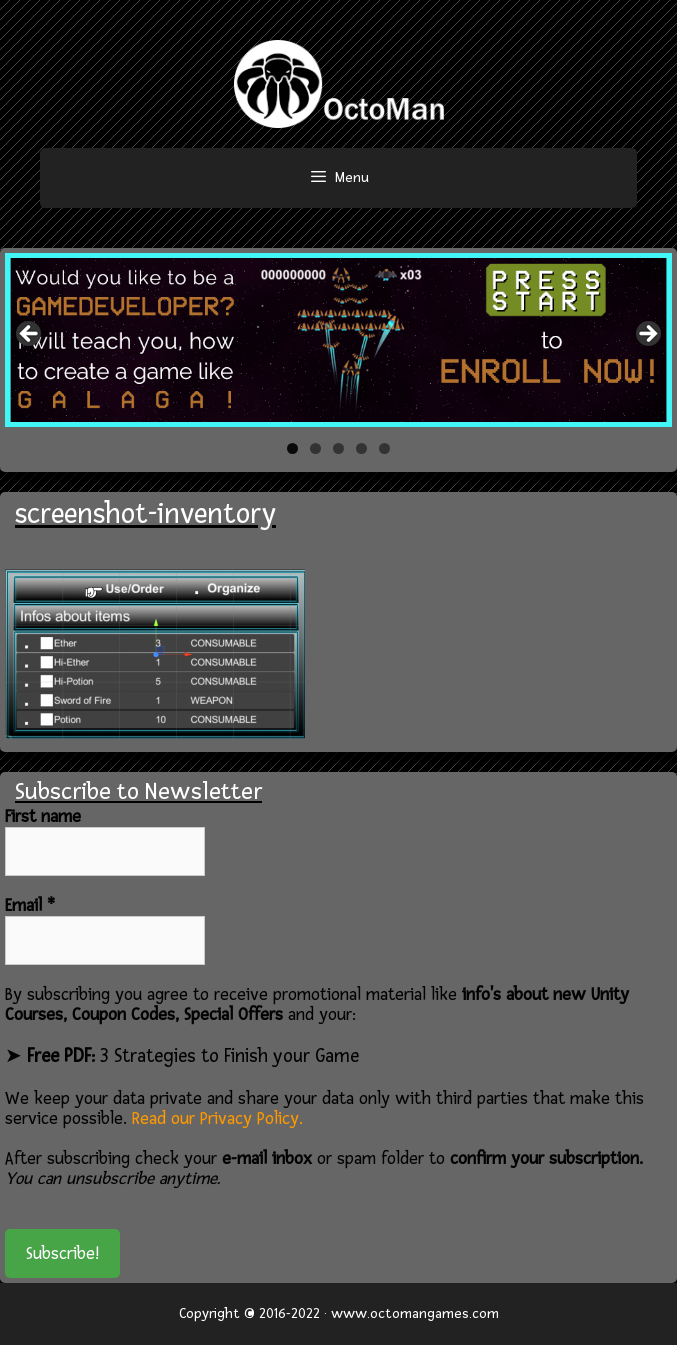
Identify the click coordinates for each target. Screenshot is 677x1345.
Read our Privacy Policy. (217, 1118)
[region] (338, 340)
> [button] (647, 335)
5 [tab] (384, 448)
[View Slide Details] (338, 340)
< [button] (30, 335)
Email (30, 906)
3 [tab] (338, 448)
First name (43, 817)
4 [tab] (361, 448)
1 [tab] (292, 448)
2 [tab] (315, 448)
